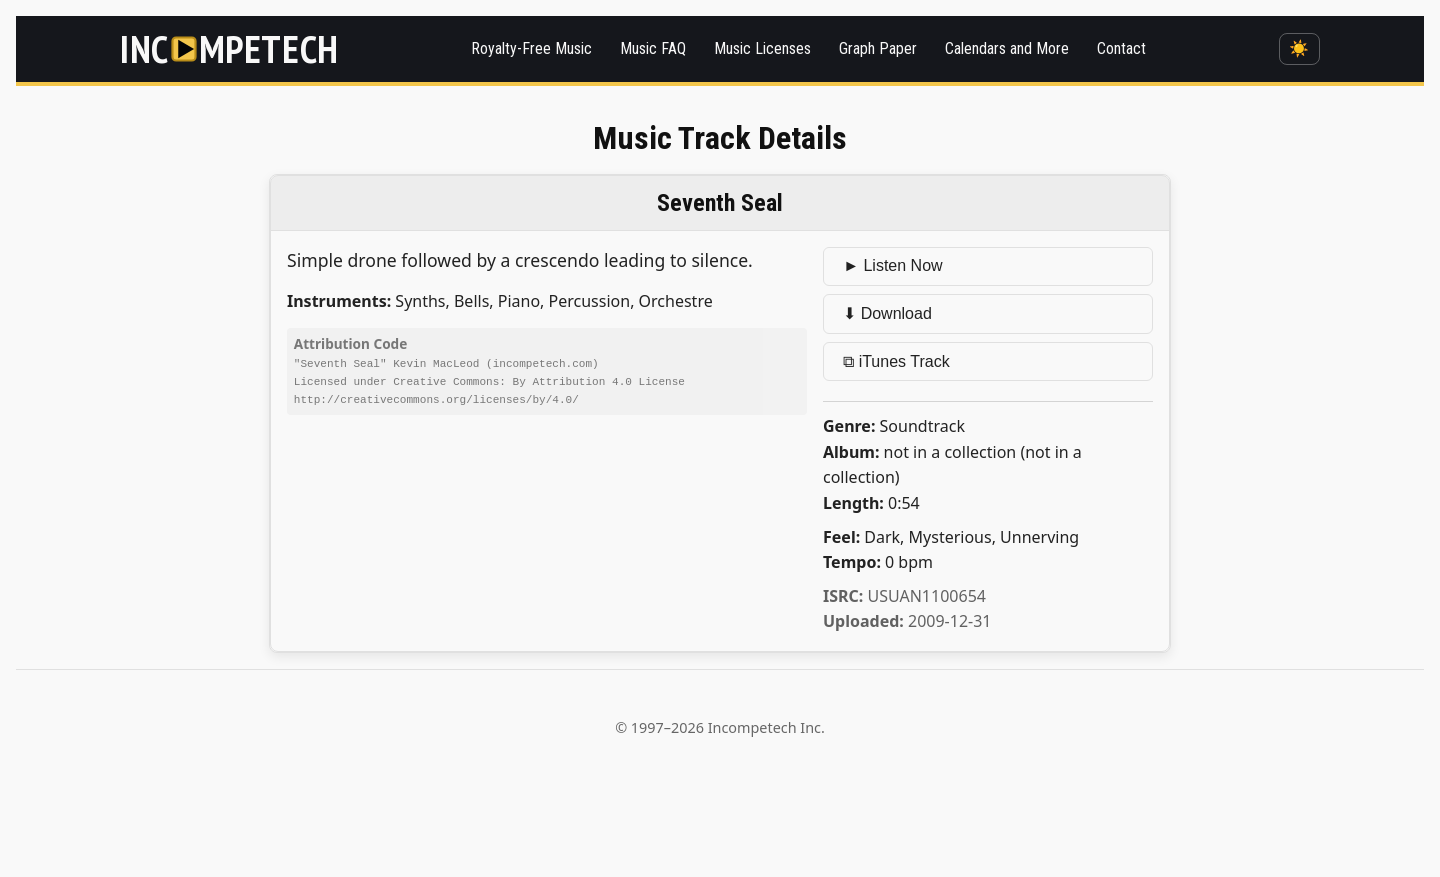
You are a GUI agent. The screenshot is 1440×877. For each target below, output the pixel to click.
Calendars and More (1007, 48)
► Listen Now (892, 265)
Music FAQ (653, 48)
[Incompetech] (229, 49)
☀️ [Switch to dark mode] (1299, 48)
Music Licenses (762, 48)
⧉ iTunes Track (896, 361)
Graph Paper (878, 48)
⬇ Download (887, 313)
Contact (1121, 48)
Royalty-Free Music (531, 48)
